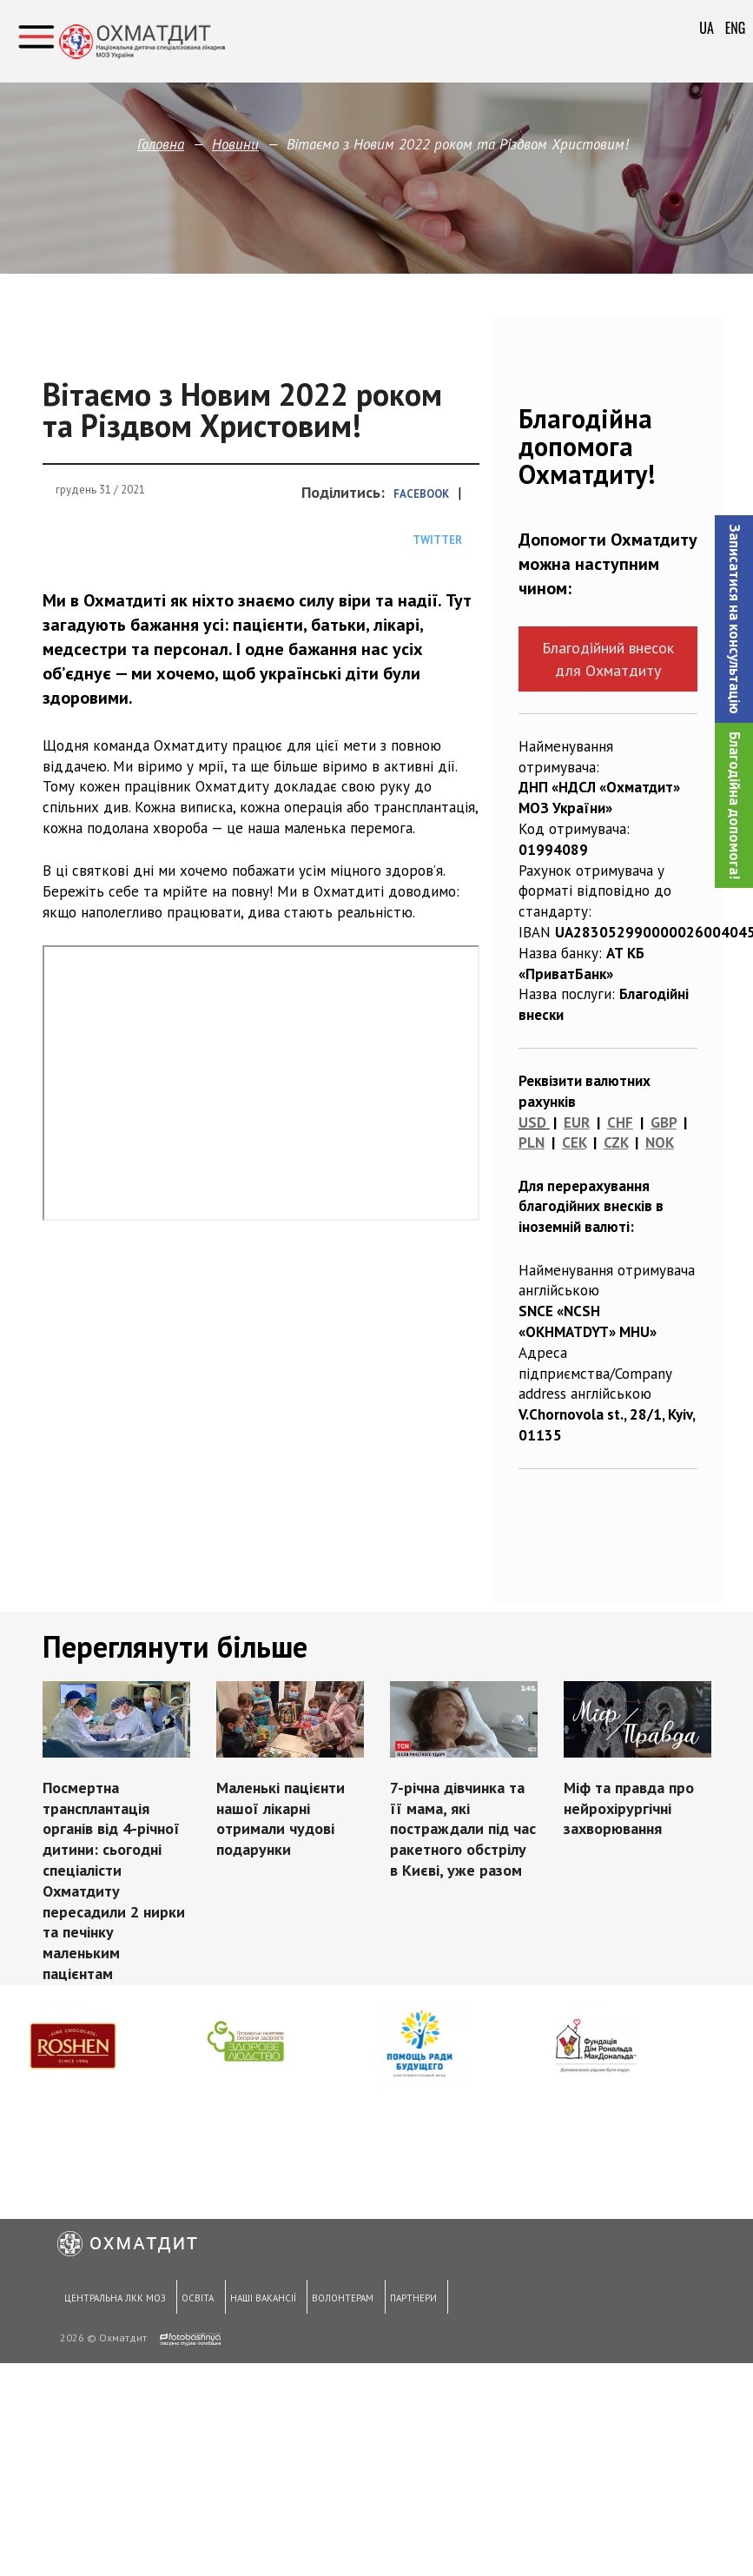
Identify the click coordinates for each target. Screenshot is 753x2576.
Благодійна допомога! (734, 805)
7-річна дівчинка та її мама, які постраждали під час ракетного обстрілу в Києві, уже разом (463, 1829)
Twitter (437, 540)
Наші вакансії (259, 2301)
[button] (734, 619)
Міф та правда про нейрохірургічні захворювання (629, 1808)
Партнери (407, 2301)
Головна (160, 144)
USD (532, 1122)
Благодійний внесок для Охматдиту (608, 658)
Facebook (421, 494)
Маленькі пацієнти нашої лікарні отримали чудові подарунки (280, 1818)
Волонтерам (338, 2301)
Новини (235, 144)
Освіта (195, 2301)
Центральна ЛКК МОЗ (112, 2301)
